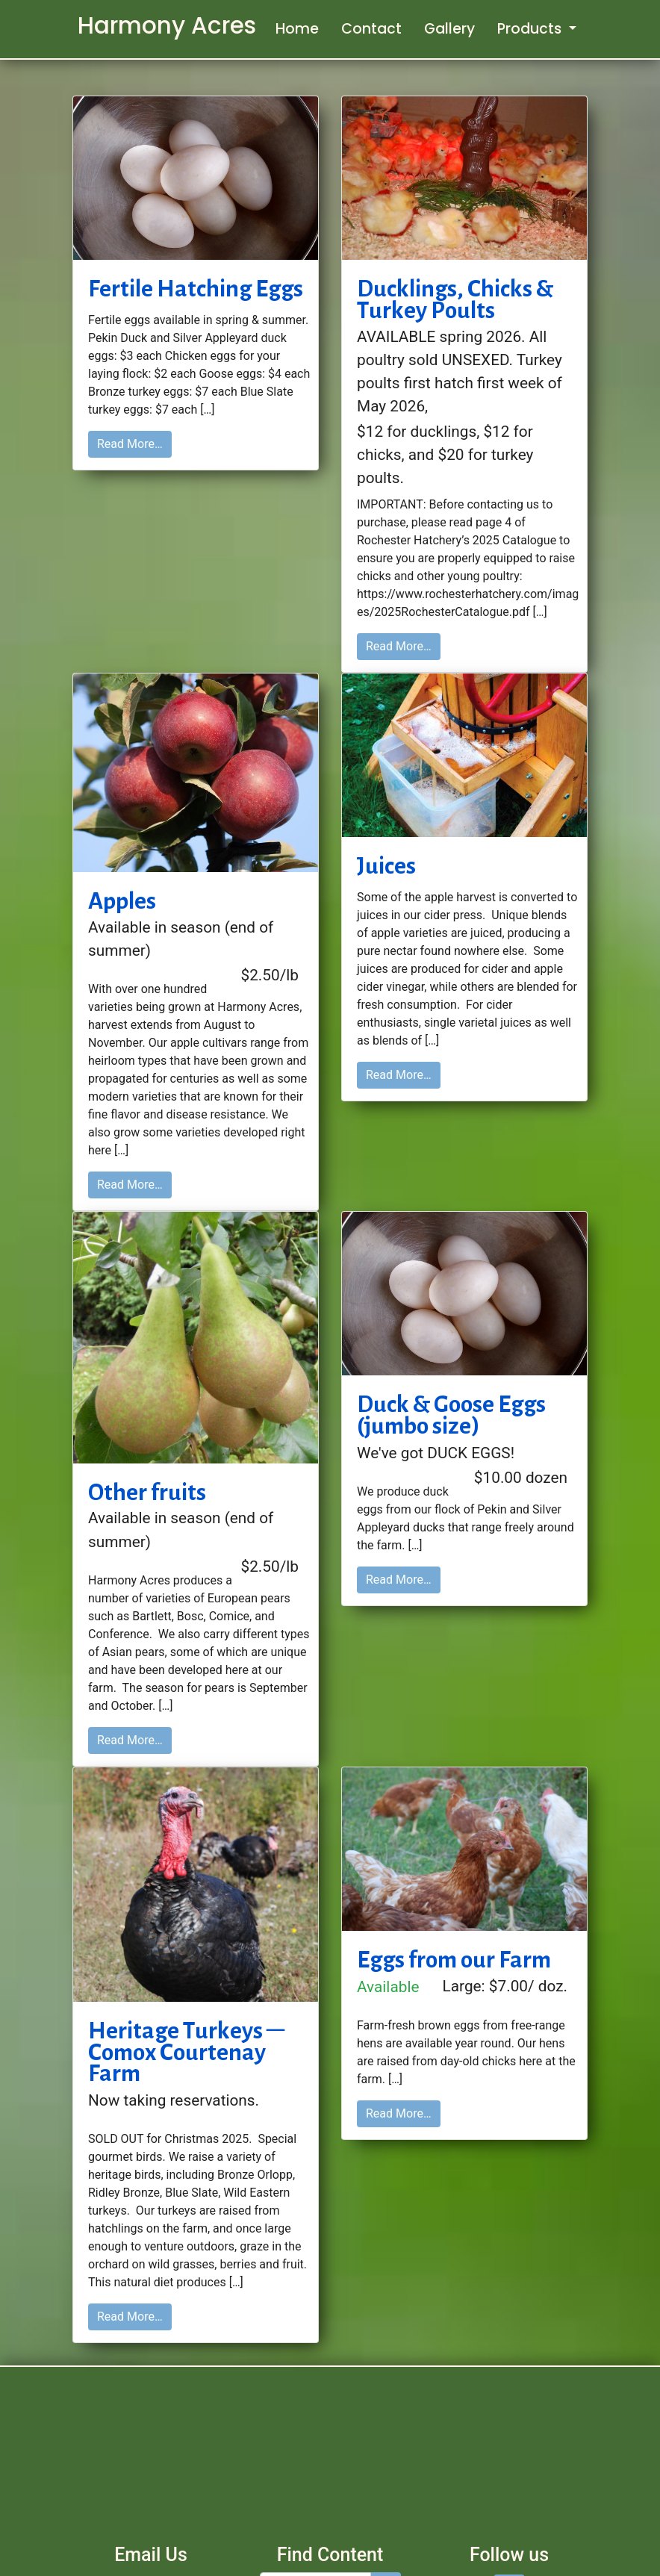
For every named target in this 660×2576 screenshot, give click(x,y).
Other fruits (147, 1492)
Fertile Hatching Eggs (195, 288)
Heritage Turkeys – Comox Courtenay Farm (186, 2052)
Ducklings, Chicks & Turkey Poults (455, 299)
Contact (371, 29)
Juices (386, 865)
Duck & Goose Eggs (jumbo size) (451, 1414)
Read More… (130, 444)
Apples (122, 900)
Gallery (449, 29)
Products (531, 29)
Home (297, 29)
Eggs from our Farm (454, 1959)
